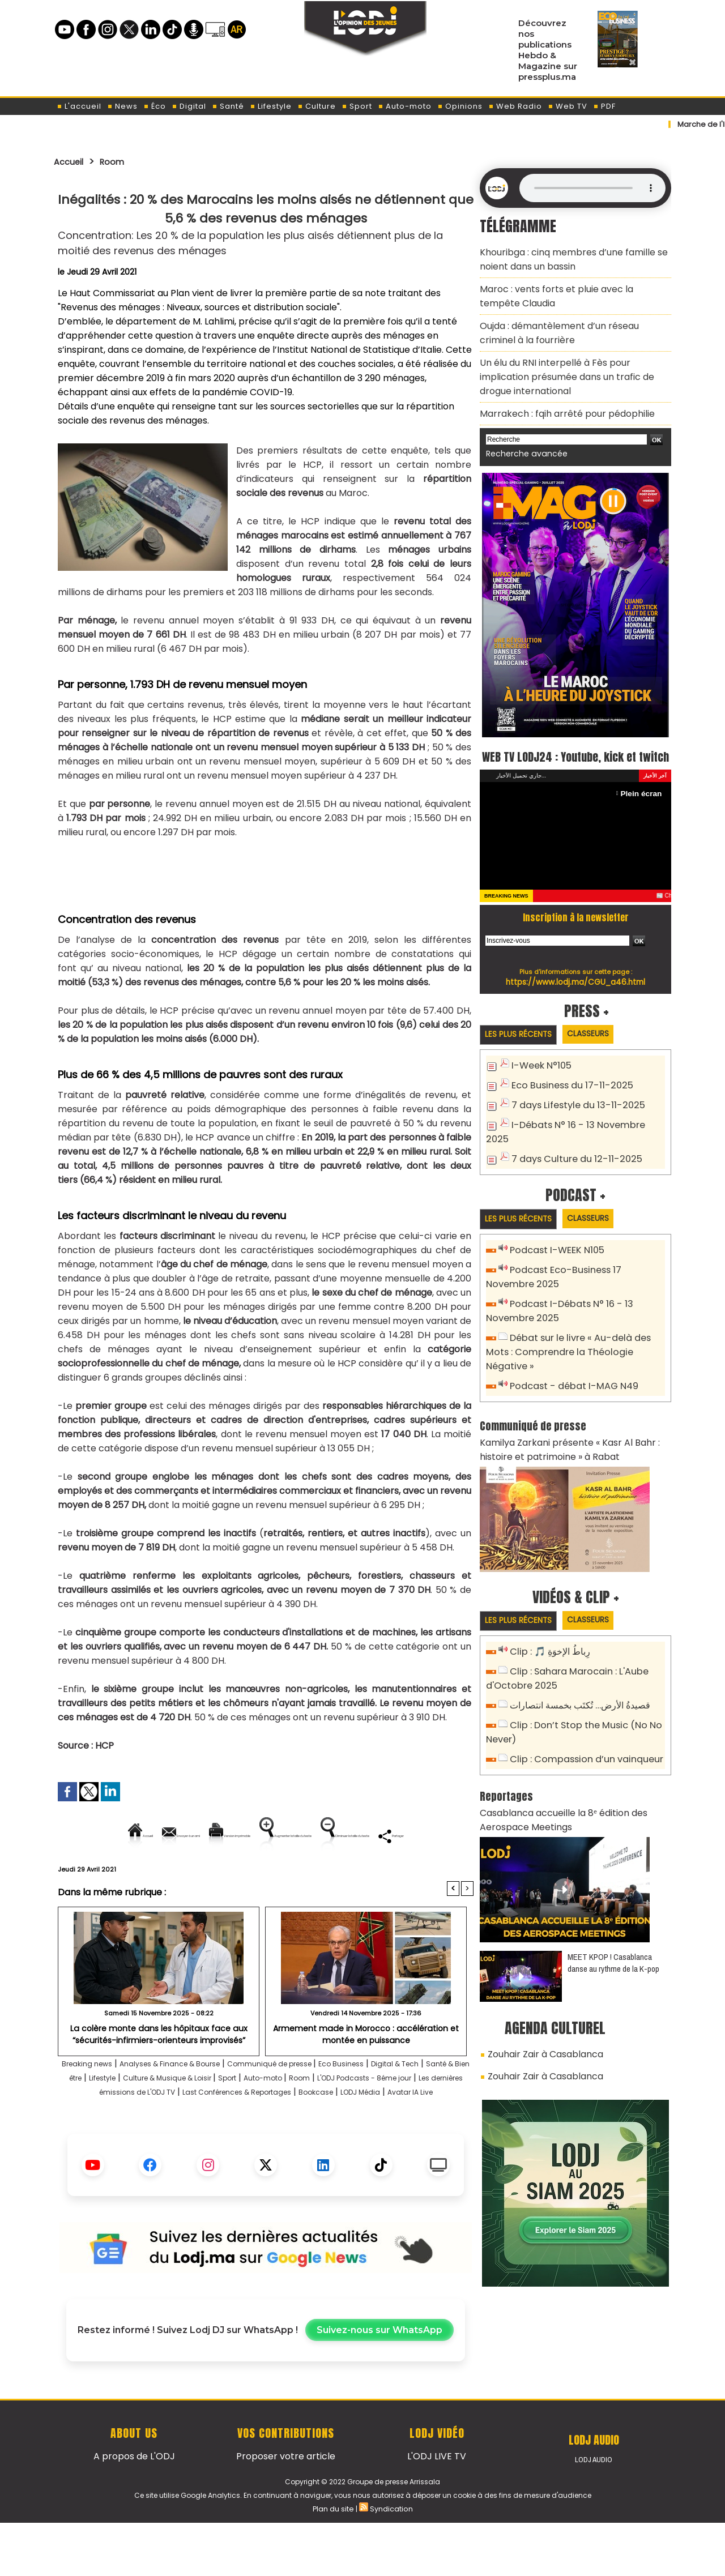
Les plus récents (523, 1033)
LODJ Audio (594, 2512)
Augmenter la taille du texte (401, 1835)
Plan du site (333, 2561)
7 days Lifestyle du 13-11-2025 (572, 1102)
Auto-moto (405, 106)
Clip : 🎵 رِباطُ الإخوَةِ (548, 1610)
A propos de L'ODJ (134, 2508)
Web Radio (515, 106)
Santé (228, 106)
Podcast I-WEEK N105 (553, 1233)
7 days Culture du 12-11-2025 (570, 1140)
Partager (338, 1874)
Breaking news (92, 2102)
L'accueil (79, 106)
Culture (316, 106)
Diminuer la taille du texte (236, 1874)
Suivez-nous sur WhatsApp (379, 2383)
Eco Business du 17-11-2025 (566, 1084)
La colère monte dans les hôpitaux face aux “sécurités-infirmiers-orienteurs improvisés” (158, 2072)
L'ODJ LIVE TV (437, 2508)
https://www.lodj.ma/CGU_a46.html (576, 979)
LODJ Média (288, 2144)
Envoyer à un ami (163, 1835)
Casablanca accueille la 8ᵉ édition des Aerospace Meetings (555, 1768)
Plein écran (643, 791)
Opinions (460, 106)
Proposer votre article (285, 2508)
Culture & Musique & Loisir (286, 2116)
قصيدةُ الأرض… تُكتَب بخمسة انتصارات (576, 1661)
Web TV (567, 106)
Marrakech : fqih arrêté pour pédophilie (556, 392)
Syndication (390, 2561)
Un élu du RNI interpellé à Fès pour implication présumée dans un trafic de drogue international (569, 359)
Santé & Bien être (139, 2116)
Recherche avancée (521, 430)
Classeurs (602, 1033)
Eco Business (409, 2102)
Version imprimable (270, 1835)
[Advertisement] (264, 870)
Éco (154, 106)
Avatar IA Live (351, 2144)
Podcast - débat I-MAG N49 (569, 1347)
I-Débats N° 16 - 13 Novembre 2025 (583, 1121)
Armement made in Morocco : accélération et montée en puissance (366, 2072)
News (122, 106)
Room (120, 161)
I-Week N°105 (539, 1065)
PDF (604, 106)
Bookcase (232, 2144)
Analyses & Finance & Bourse (196, 2102)
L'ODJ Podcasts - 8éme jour (135, 2130)
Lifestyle (271, 106)
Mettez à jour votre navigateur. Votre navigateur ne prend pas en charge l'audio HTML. (592, 188)
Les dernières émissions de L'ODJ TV (283, 2130)
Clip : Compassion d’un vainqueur (579, 1711)
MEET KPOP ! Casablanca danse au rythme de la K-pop (613, 1909)
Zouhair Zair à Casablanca (539, 1999)
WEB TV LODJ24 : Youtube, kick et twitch (575, 742)
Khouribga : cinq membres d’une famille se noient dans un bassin (564, 256)
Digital (189, 106)
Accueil (71, 161)
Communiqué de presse (321, 2102)
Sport (357, 106)
